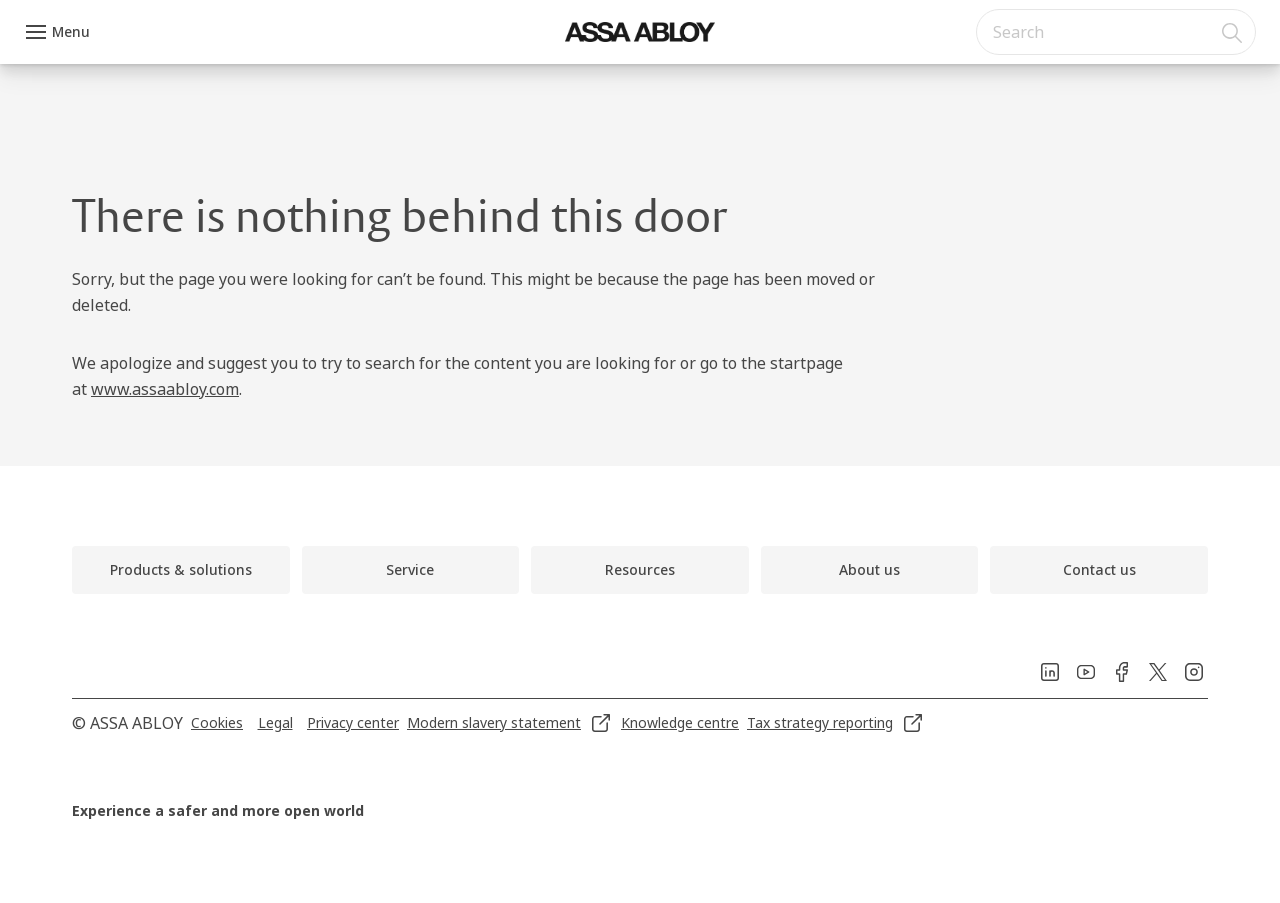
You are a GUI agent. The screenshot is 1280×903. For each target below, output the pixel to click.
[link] (181, 570)
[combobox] (1116, 32)
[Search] (1233, 32)
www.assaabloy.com (165, 389)
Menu (71, 31)
